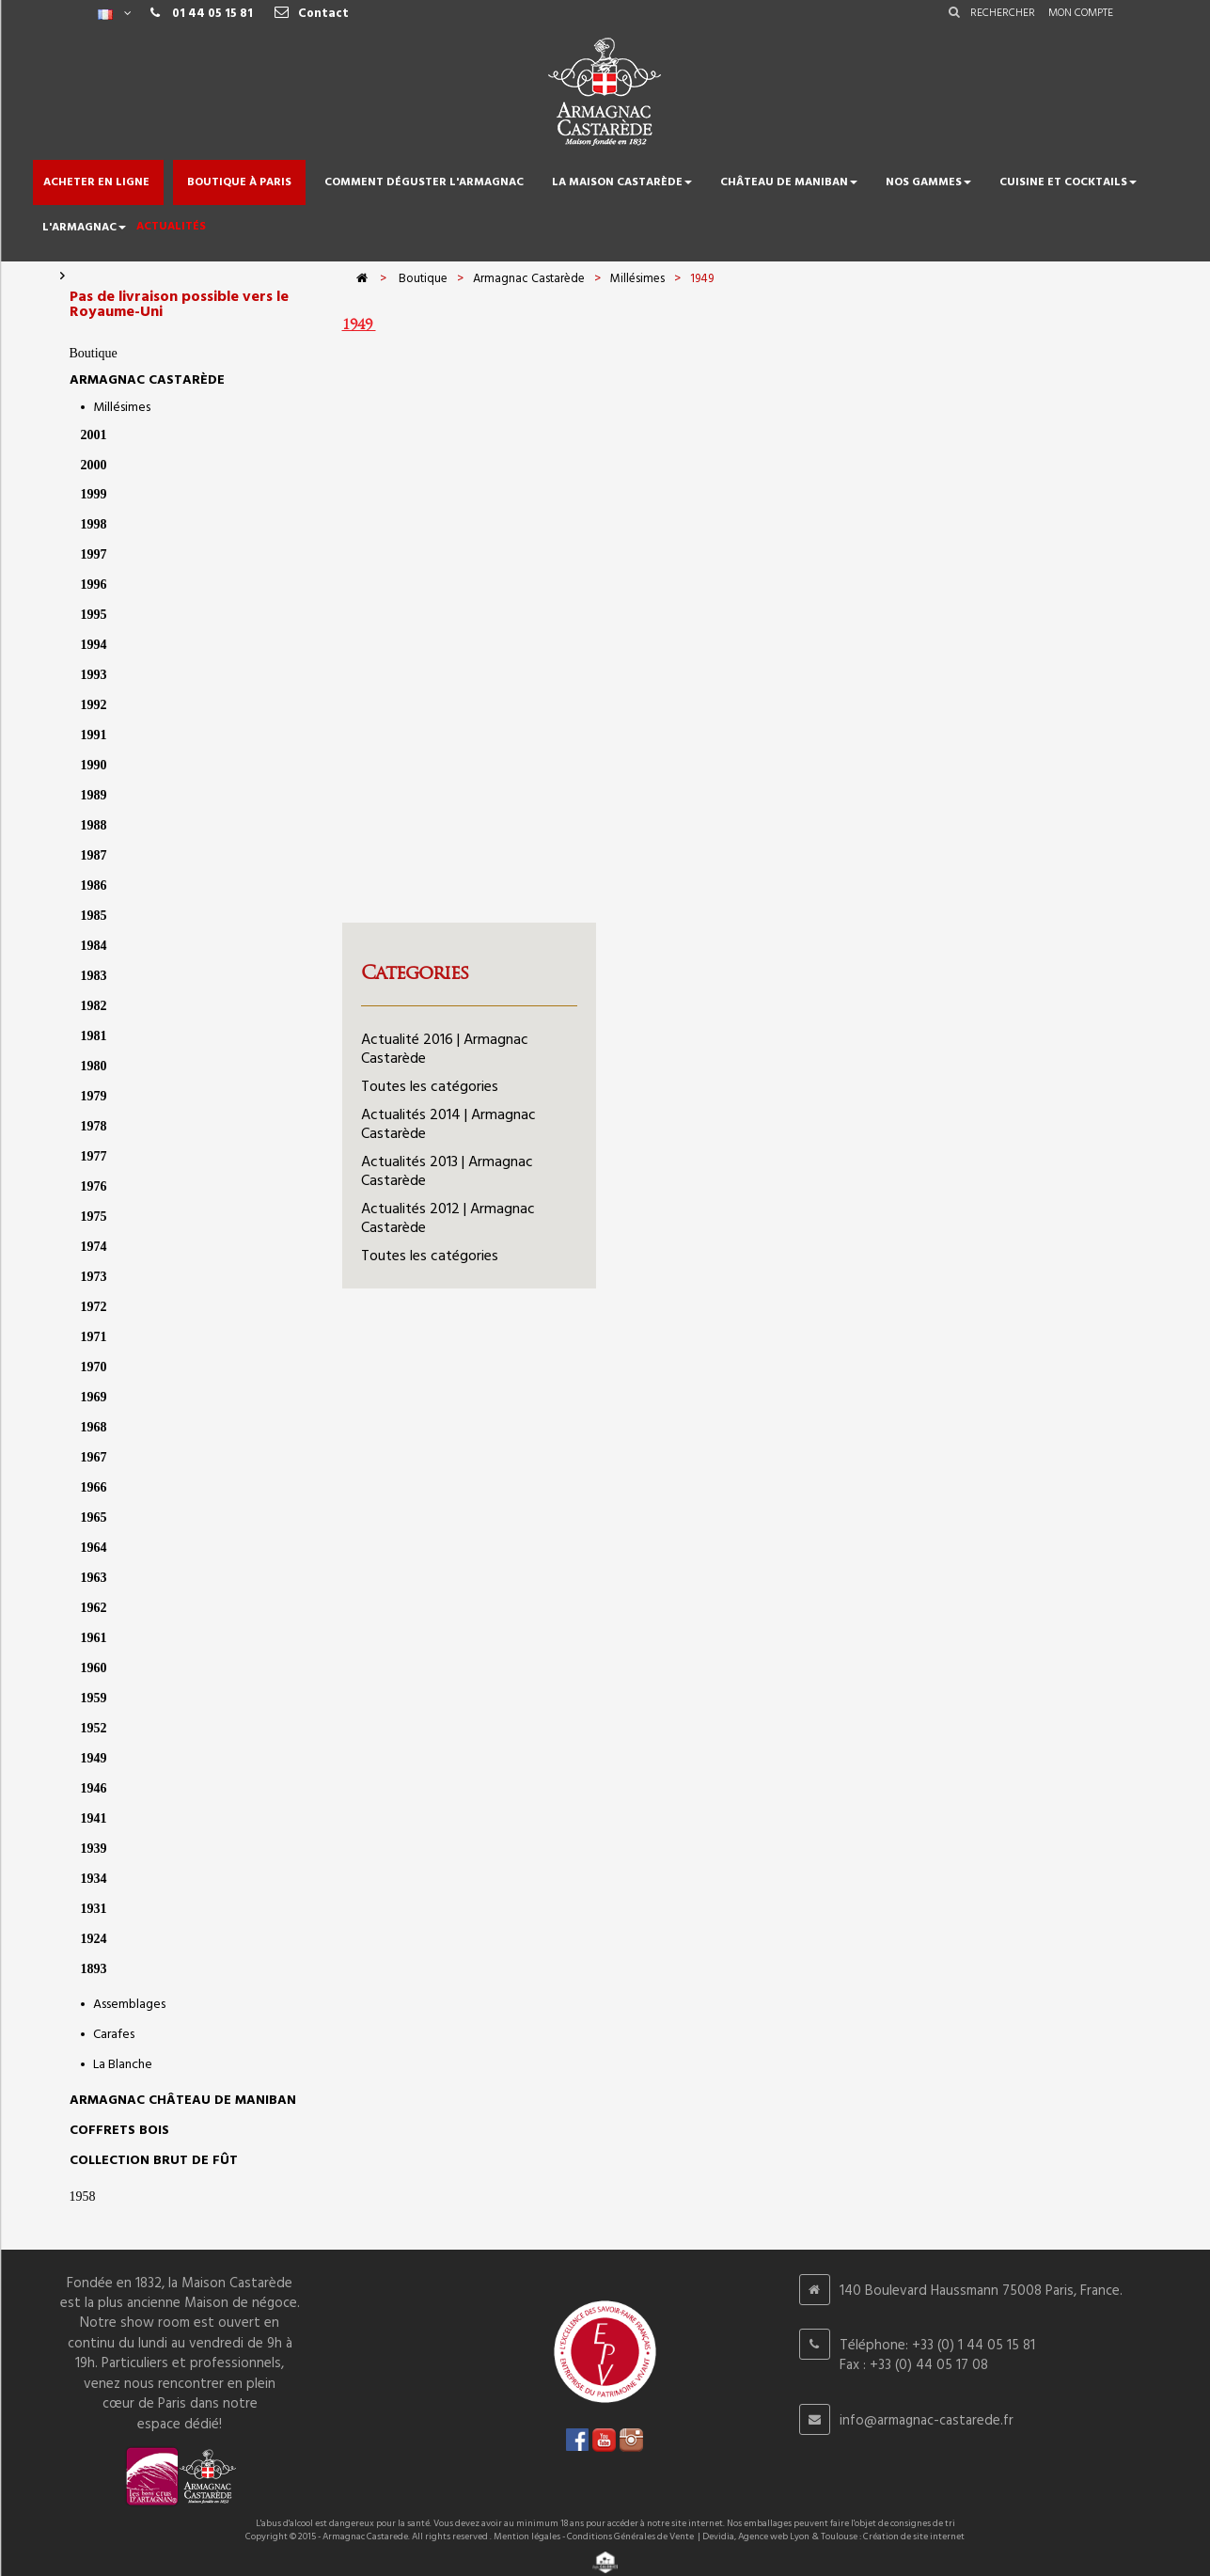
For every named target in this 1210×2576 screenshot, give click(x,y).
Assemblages (129, 2004)
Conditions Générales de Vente (630, 2536)
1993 (94, 675)
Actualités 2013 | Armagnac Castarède (447, 1171)
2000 (94, 465)
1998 (94, 524)
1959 (94, 1698)
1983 (94, 976)
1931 (94, 1909)
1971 (94, 1337)
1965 (94, 1517)
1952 (94, 1728)
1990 (94, 765)
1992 (94, 705)
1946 (94, 1788)
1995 (94, 615)
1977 (94, 1156)
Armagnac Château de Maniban (183, 2100)
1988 (94, 825)
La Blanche (122, 2065)
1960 (94, 1668)
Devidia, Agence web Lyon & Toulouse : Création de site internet (833, 2536)
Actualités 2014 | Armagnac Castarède (448, 1124)
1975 (94, 1216)
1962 (94, 1608)
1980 (94, 1066)
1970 (94, 1367)
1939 (94, 1848)
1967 (94, 1457)
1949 (94, 1758)
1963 (94, 1578)
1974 (94, 1247)
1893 (94, 1969)
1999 (94, 494)
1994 (94, 645)
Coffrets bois (119, 2130)
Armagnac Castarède (147, 380)
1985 (94, 916)
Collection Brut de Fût (154, 2161)
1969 (94, 1397)
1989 (94, 795)
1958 (83, 2196)
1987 (94, 855)
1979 (94, 1096)
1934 (94, 1879)
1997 (94, 554)
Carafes (113, 2035)
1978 (94, 1126)
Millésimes (121, 408)
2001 (94, 435)
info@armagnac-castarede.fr (927, 2421)
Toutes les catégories (429, 1087)
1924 (94, 1939)
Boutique (94, 353)
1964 (94, 1548)
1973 (94, 1277)
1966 (94, 1487)
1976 (94, 1186)
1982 (94, 1006)
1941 (94, 1818)
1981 (94, 1036)
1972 (94, 1307)
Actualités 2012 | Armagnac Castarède (448, 1219)
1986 (94, 885)
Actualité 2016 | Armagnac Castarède (444, 1049)
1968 (94, 1427)
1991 (94, 735)
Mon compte (1080, 13)
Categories (414, 972)
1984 (94, 946)
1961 (94, 1638)
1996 (94, 584)
